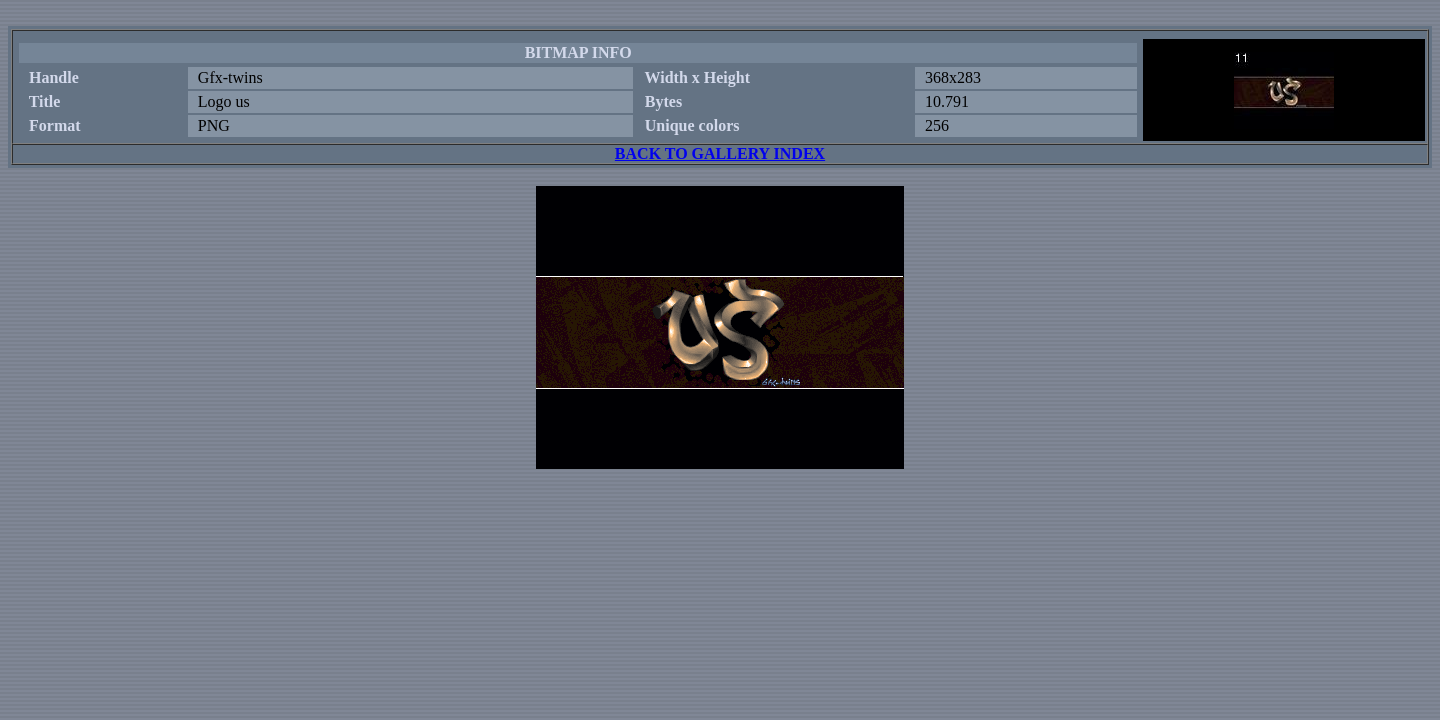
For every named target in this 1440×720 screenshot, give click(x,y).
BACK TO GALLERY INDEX (720, 153)
